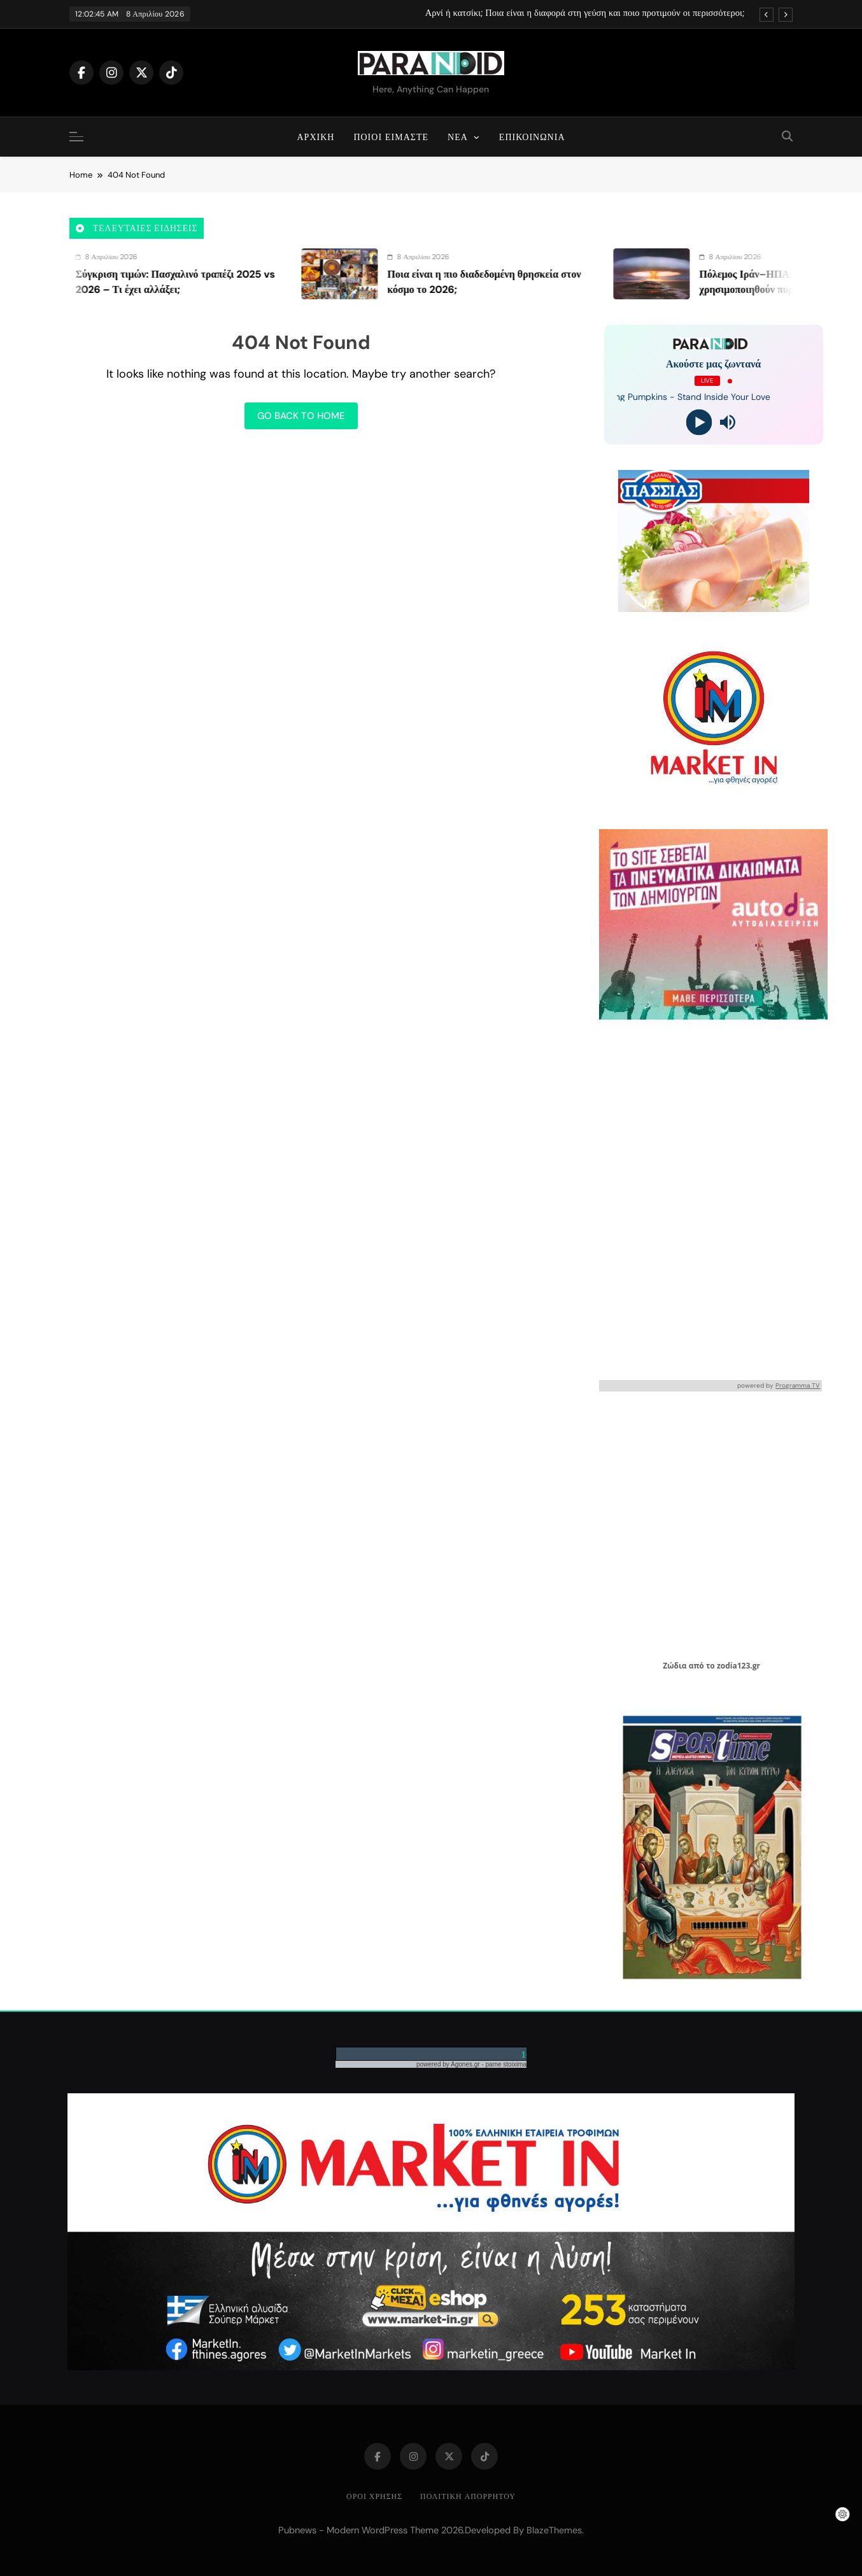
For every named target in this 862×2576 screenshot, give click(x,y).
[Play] (699, 422)
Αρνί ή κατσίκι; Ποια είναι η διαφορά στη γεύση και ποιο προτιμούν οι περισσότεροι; (584, 13)
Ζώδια (674, 1665)
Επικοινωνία (532, 137)
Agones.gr (466, 2064)
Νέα (458, 137)
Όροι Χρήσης (374, 2496)
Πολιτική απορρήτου (468, 2496)
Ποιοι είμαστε (390, 137)
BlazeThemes (554, 2530)
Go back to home (301, 415)
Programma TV (797, 1385)
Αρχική (316, 137)
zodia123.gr (738, 1665)
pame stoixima (506, 2064)
